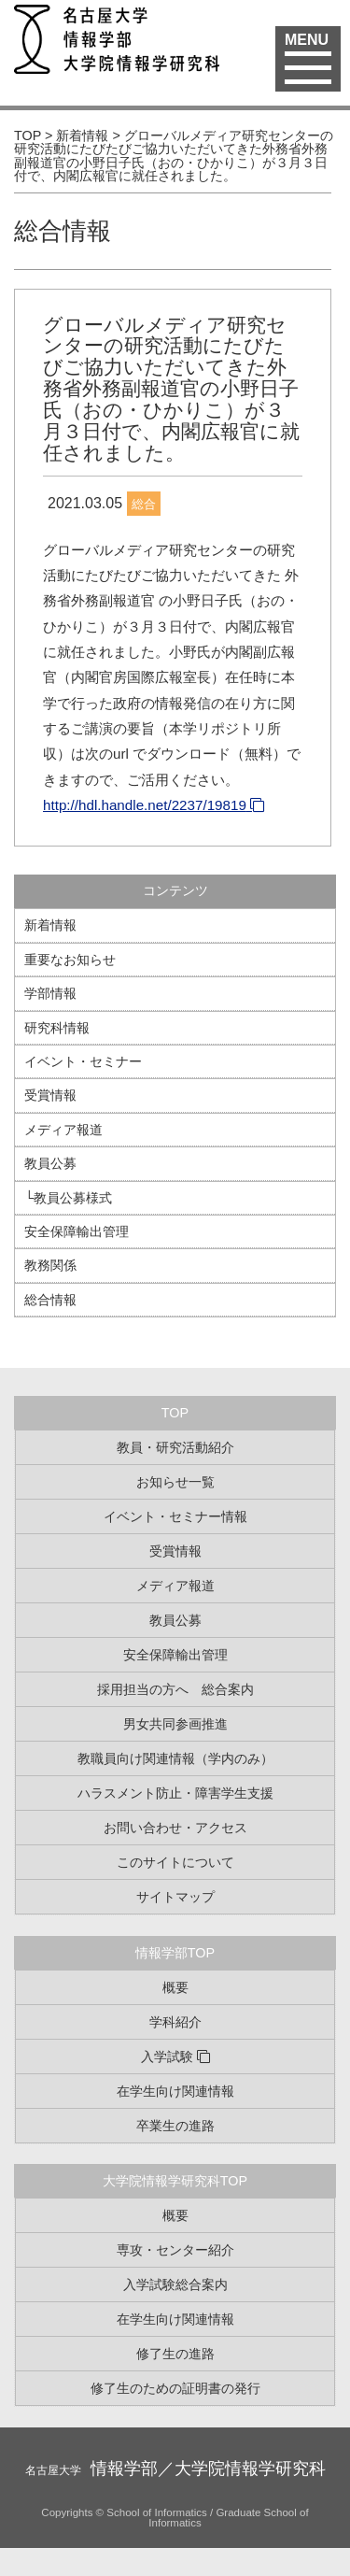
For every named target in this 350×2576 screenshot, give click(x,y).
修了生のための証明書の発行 (175, 2388)
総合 (144, 504)
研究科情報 (57, 1027)
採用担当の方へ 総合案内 (175, 1689)
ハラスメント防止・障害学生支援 (175, 1793)
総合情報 (62, 231)
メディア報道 (63, 1129)
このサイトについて (175, 1862)
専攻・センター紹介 (175, 2249)
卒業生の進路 (175, 2125)
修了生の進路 (175, 2353)
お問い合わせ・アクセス (175, 1827)
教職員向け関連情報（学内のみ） (175, 1758)
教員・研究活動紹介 (175, 1447)
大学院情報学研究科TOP (175, 2180)
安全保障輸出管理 (76, 1231)
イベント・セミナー (83, 1061)
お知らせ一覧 (175, 1481)
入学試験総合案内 (175, 2284)
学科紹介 (175, 2021)
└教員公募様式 (68, 1197)
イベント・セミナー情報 (175, 1516)
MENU (308, 51)
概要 (175, 1987)
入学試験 (167, 2056)
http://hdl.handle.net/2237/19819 (144, 805)
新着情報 (50, 925)
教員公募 (50, 1163)
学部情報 (50, 993)
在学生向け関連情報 (175, 2091)
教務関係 (50, 1265)
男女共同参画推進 (175, 1723)
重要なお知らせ (70, 959)
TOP (175, 1412)
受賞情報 (50, 1095)
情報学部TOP (175, 1952)
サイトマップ (175, 1896)
